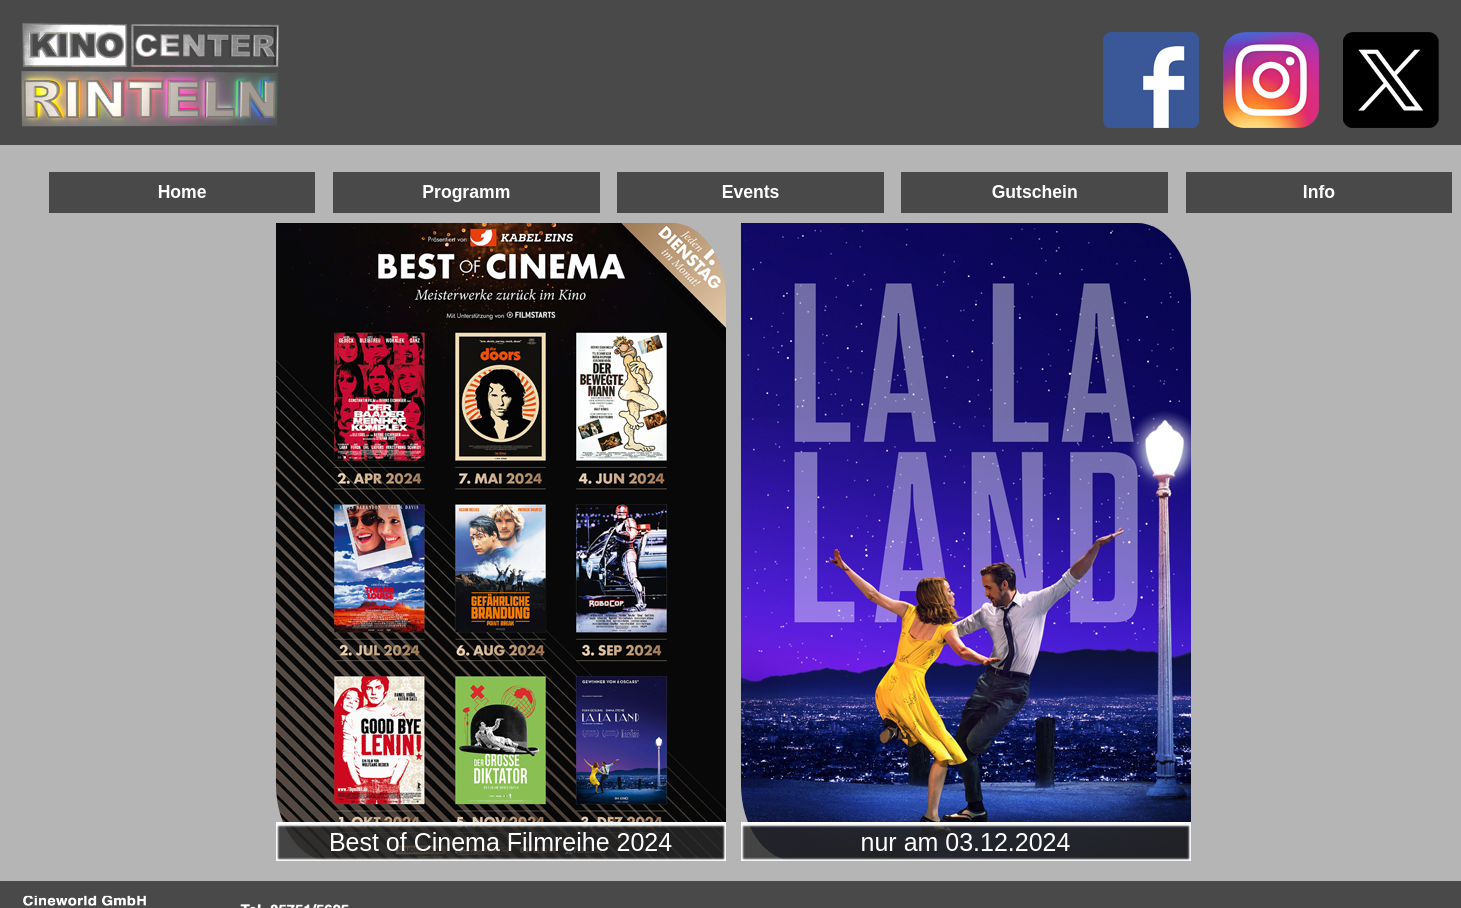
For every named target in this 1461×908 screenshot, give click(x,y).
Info (1319, 192)
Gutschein (1035, 192)
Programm (466, 192)
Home (182, 192)
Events (751, 192)
